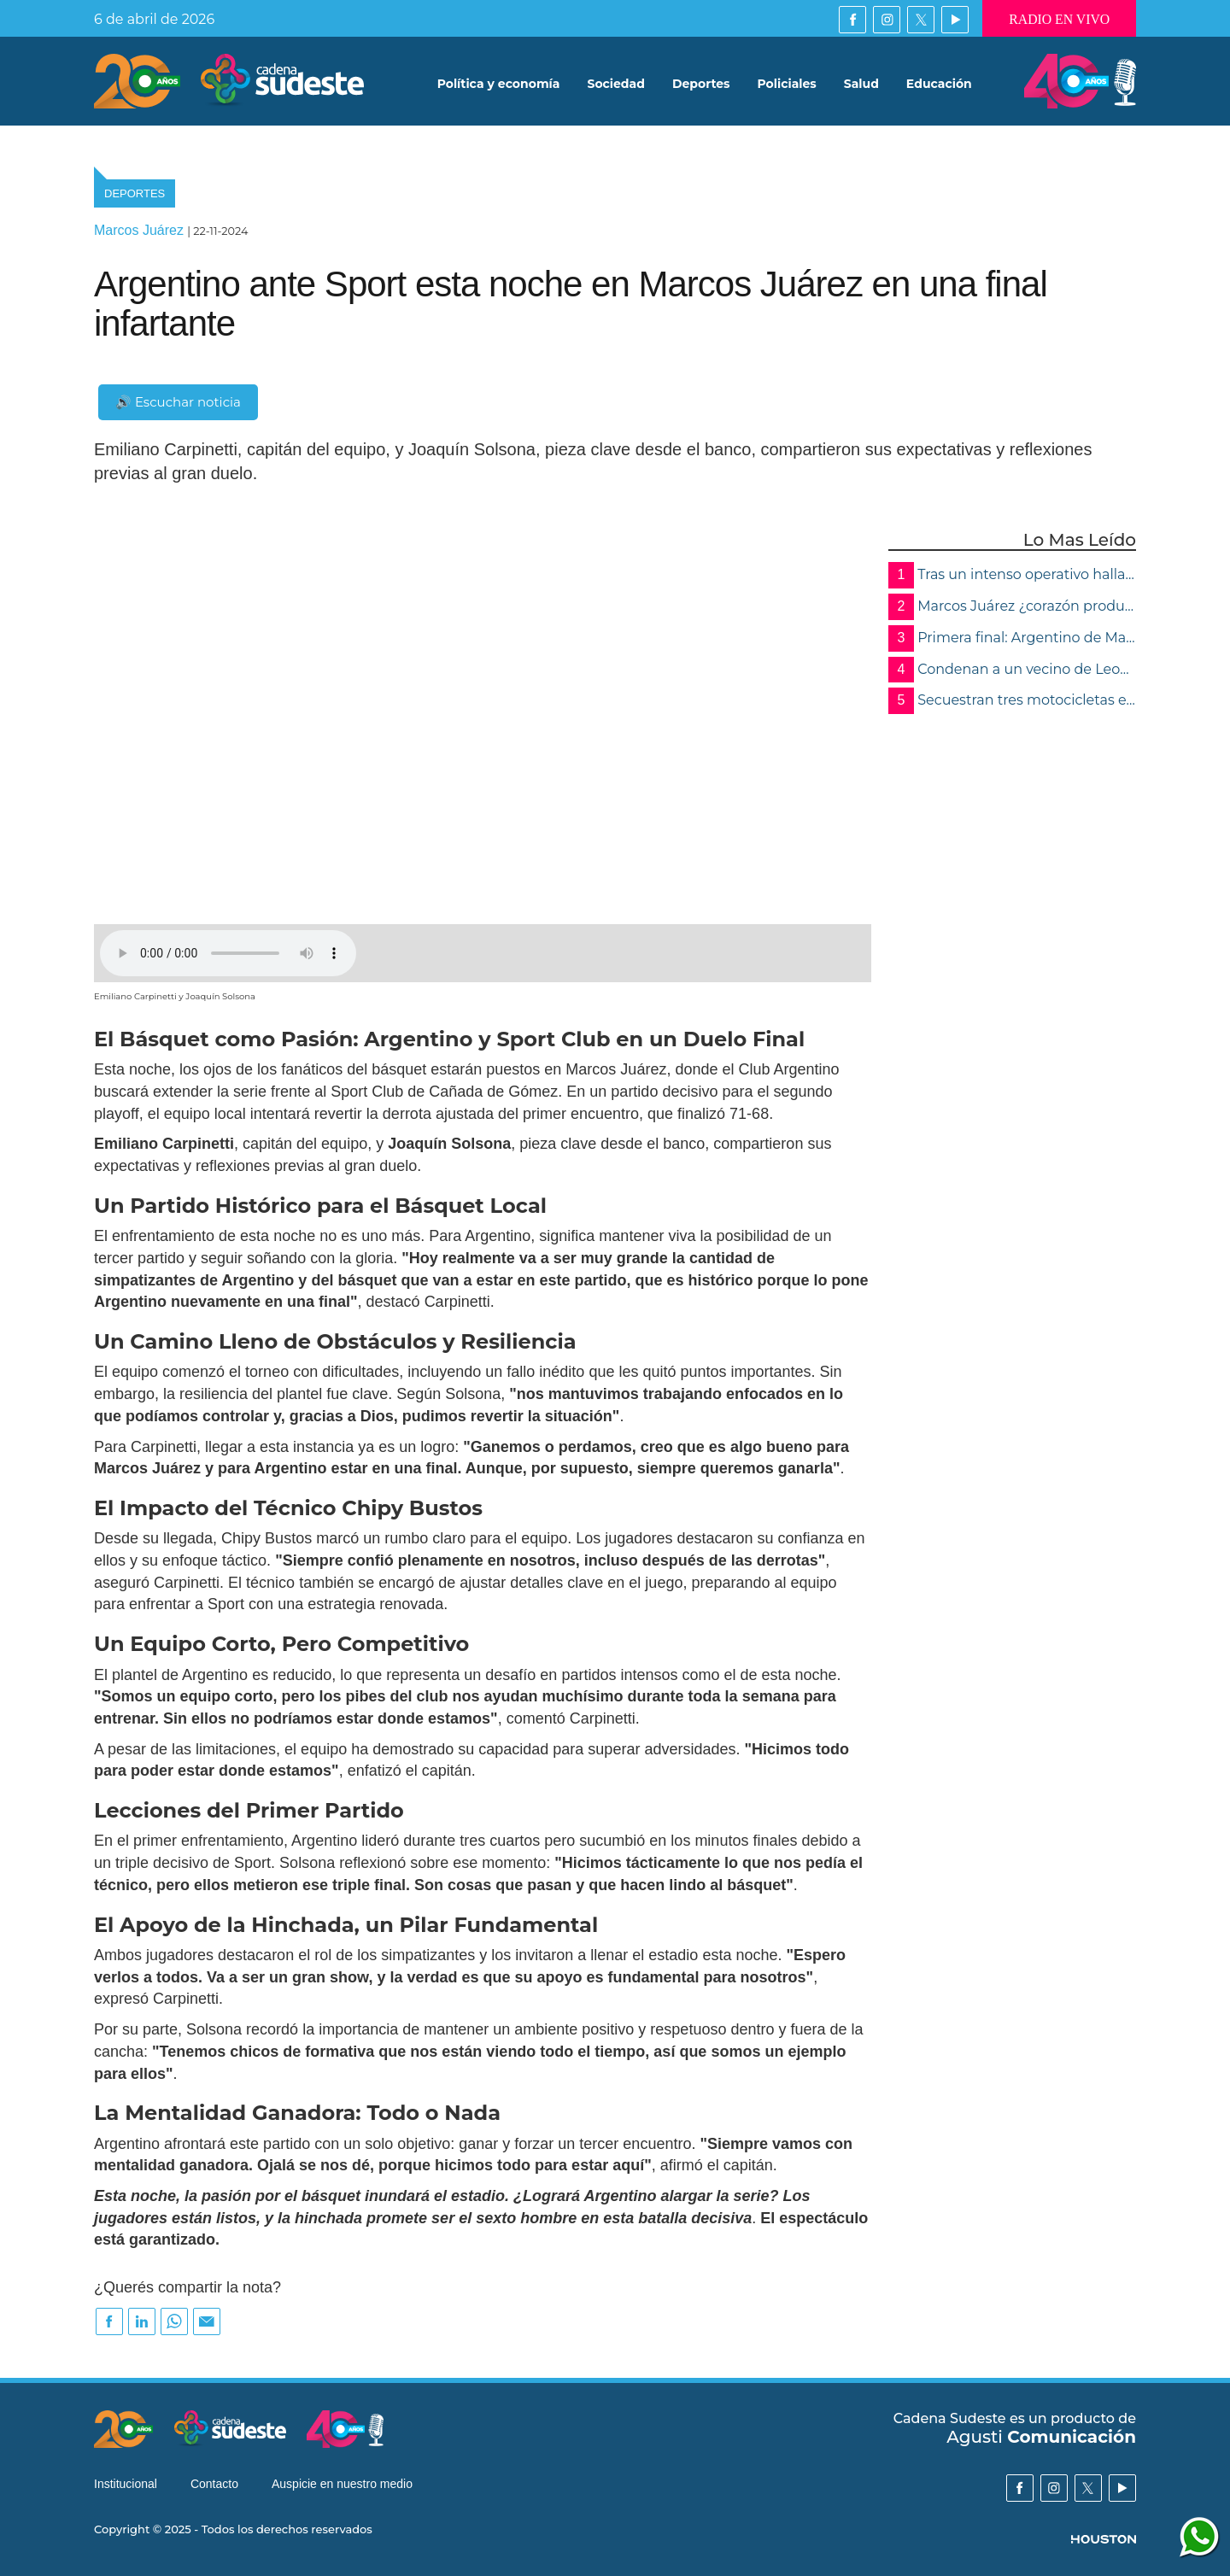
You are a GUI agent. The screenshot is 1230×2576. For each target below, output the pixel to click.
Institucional (125, 2484)
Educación (939, 84)
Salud (861, 84)
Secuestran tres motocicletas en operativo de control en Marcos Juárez (1012, 701)
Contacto (214, 2484)
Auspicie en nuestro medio (342, 2484)
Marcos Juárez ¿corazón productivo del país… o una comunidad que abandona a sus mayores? (1012, 607)
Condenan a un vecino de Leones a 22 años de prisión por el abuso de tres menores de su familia (1012, 670)
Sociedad (616, 84)
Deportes (701, 84)
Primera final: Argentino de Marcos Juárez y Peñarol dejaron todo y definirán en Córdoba (1012, 638)
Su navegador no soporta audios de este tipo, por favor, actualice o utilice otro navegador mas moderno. (228, 953)
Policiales (787, 84)
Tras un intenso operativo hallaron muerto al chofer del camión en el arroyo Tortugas (1012, 575)
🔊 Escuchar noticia (178, 402)
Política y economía (498, 84)
